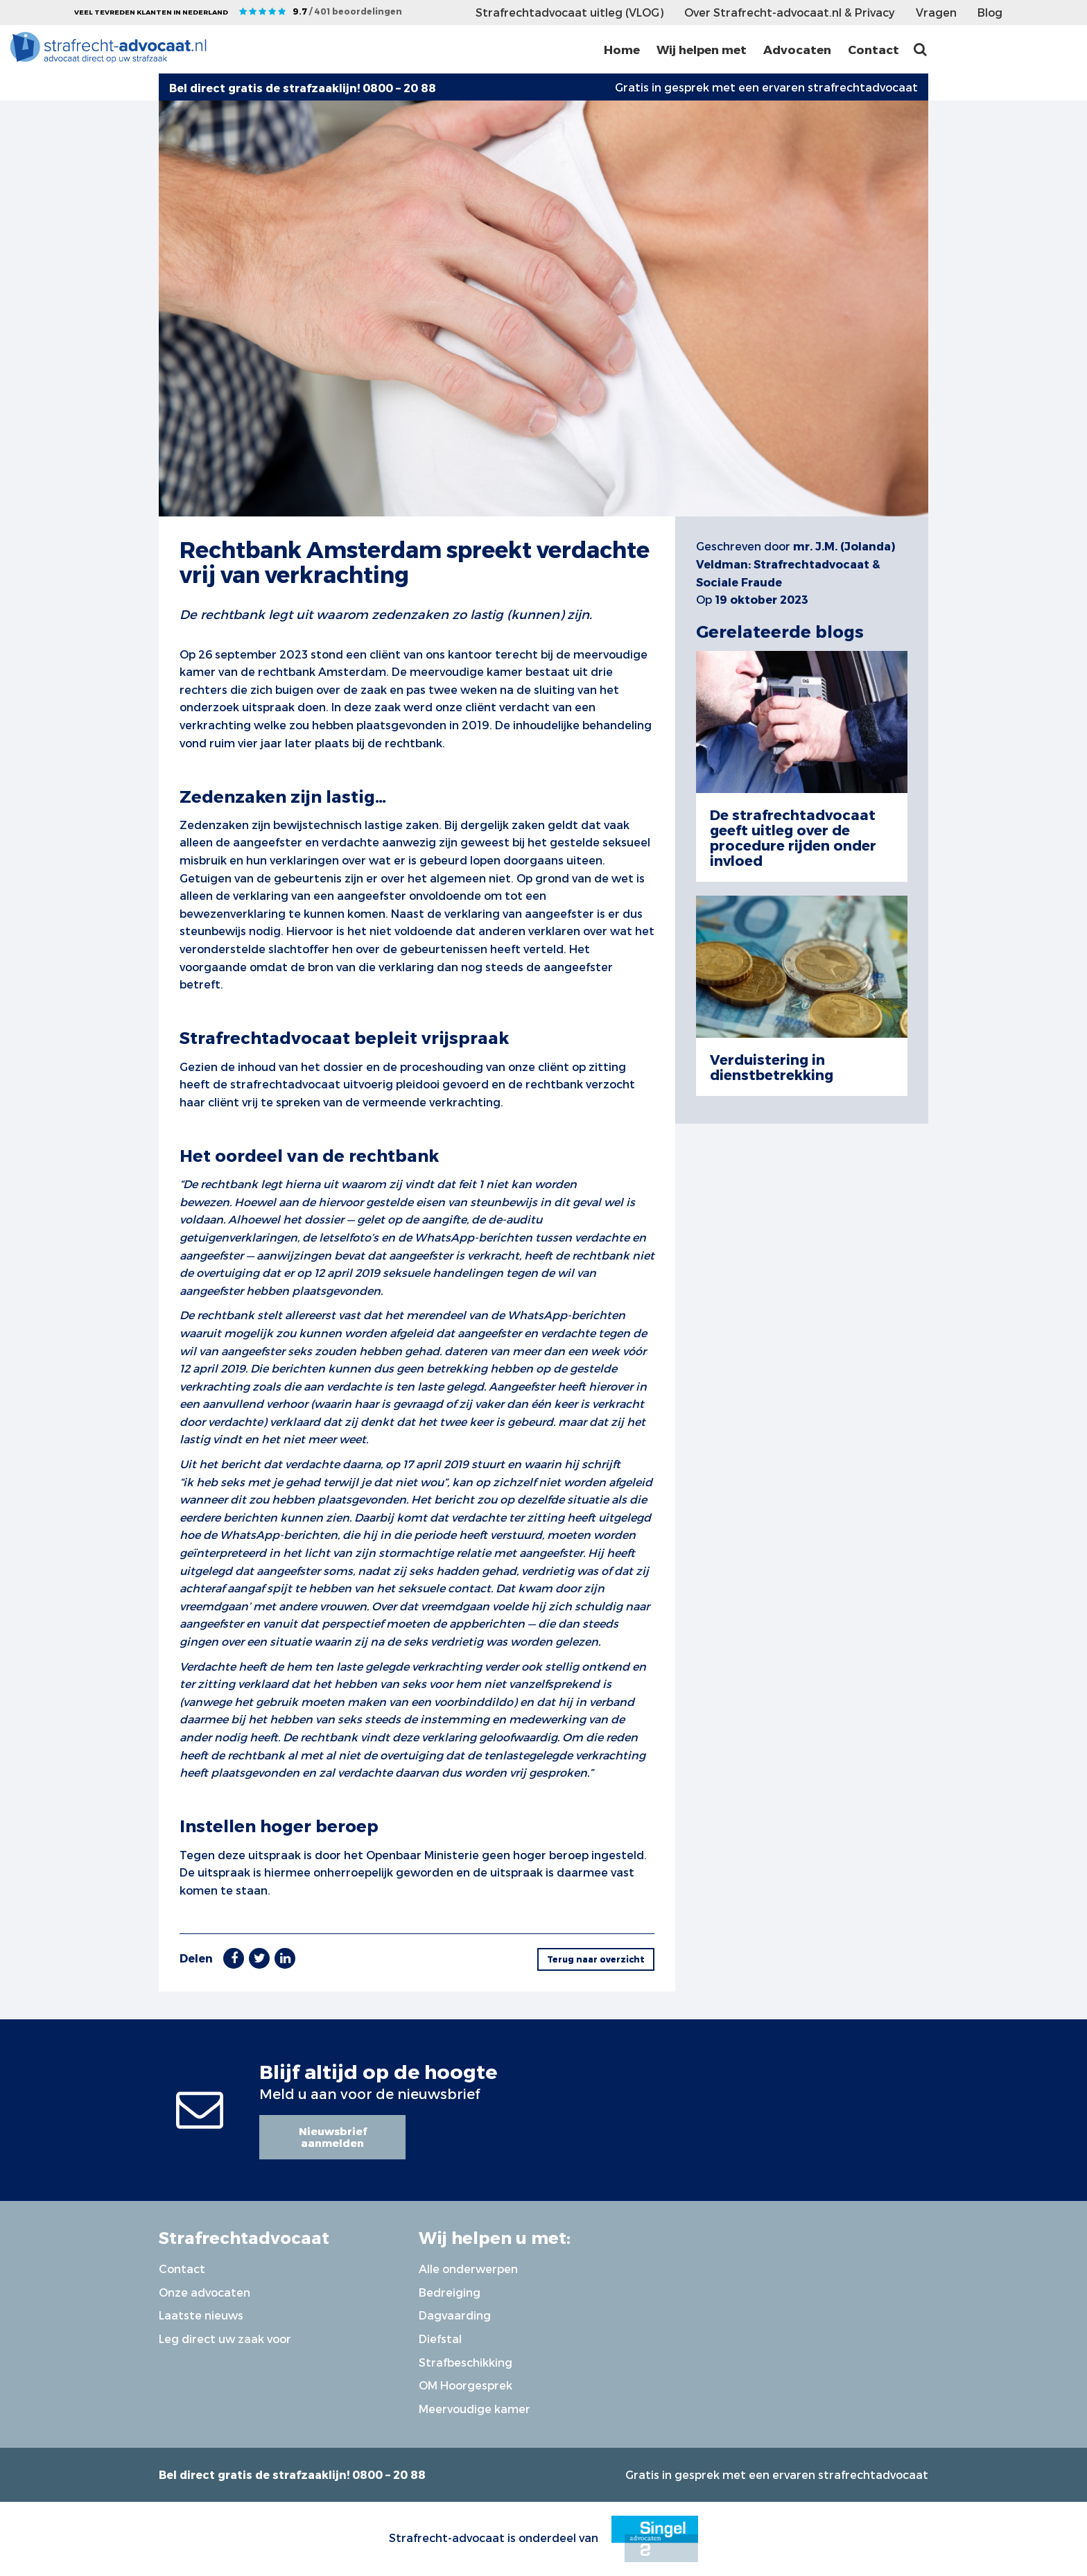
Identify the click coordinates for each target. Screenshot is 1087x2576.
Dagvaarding (455, 2315)
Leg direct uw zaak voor (225, 2338)
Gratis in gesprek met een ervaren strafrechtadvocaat (766, 87)
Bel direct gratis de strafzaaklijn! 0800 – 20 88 (292, 2474)
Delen (196, 1958)
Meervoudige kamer (474, 2408)
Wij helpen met (701, 49)
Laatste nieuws (201, 2315)
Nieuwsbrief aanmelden (333, 2137)
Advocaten (797, 49)
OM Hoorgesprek (465, 2385)
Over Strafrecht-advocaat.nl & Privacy (789, 12)
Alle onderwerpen (468, 2268)
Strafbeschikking (465, 2362)
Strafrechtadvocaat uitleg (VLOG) (569, 12)
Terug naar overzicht (596, 1959)
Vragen (936, 12)
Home (622, 49)
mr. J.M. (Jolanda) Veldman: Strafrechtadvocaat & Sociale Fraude (795, 563)
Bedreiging (449, 2292)
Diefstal (440, 2338)
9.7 (347, 11)
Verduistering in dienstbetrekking (771, 1067)
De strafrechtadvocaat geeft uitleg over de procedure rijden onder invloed (793, 837)
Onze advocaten (204, 2292)
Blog (989, 12)
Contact (873, 49)
